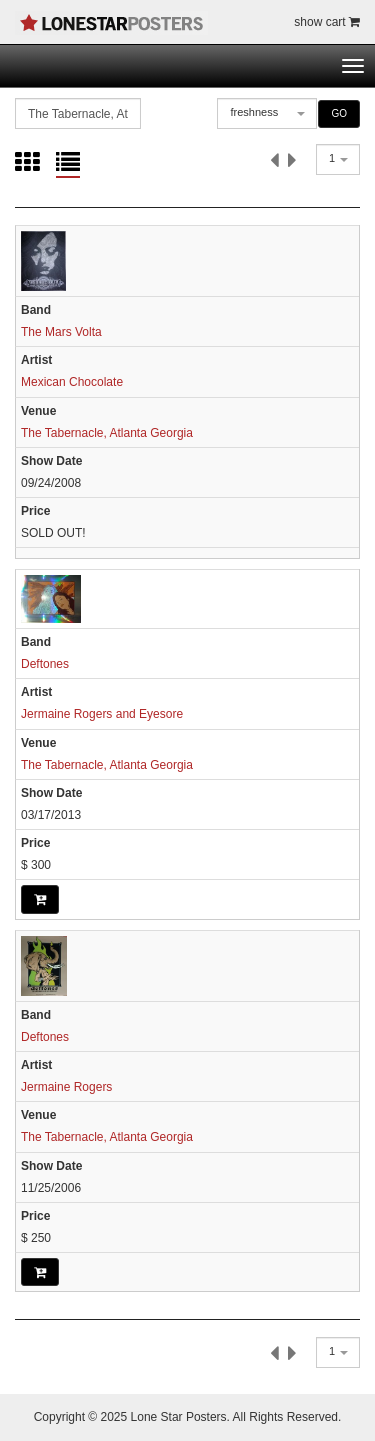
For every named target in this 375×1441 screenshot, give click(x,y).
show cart (327, 22)
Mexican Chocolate (72, 382)
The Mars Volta (61, 332)
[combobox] (267, 113)
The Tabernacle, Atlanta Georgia (107, 433)
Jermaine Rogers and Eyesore (102, 714)
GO (339, 113)
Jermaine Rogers (66, 1087)
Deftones (45, 664)
